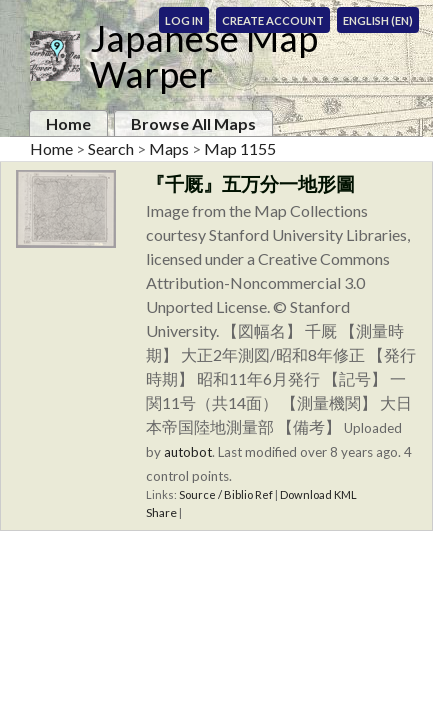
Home (68, 123)
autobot (188, 452)
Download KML (318, 494)
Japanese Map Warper (204, 56)
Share (161, 512)
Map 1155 (240, 148)
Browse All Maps (193, 123)
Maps (169, 148)
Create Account (273, 20)
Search (111, 148)
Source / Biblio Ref (226, 494)
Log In (184, 20)
